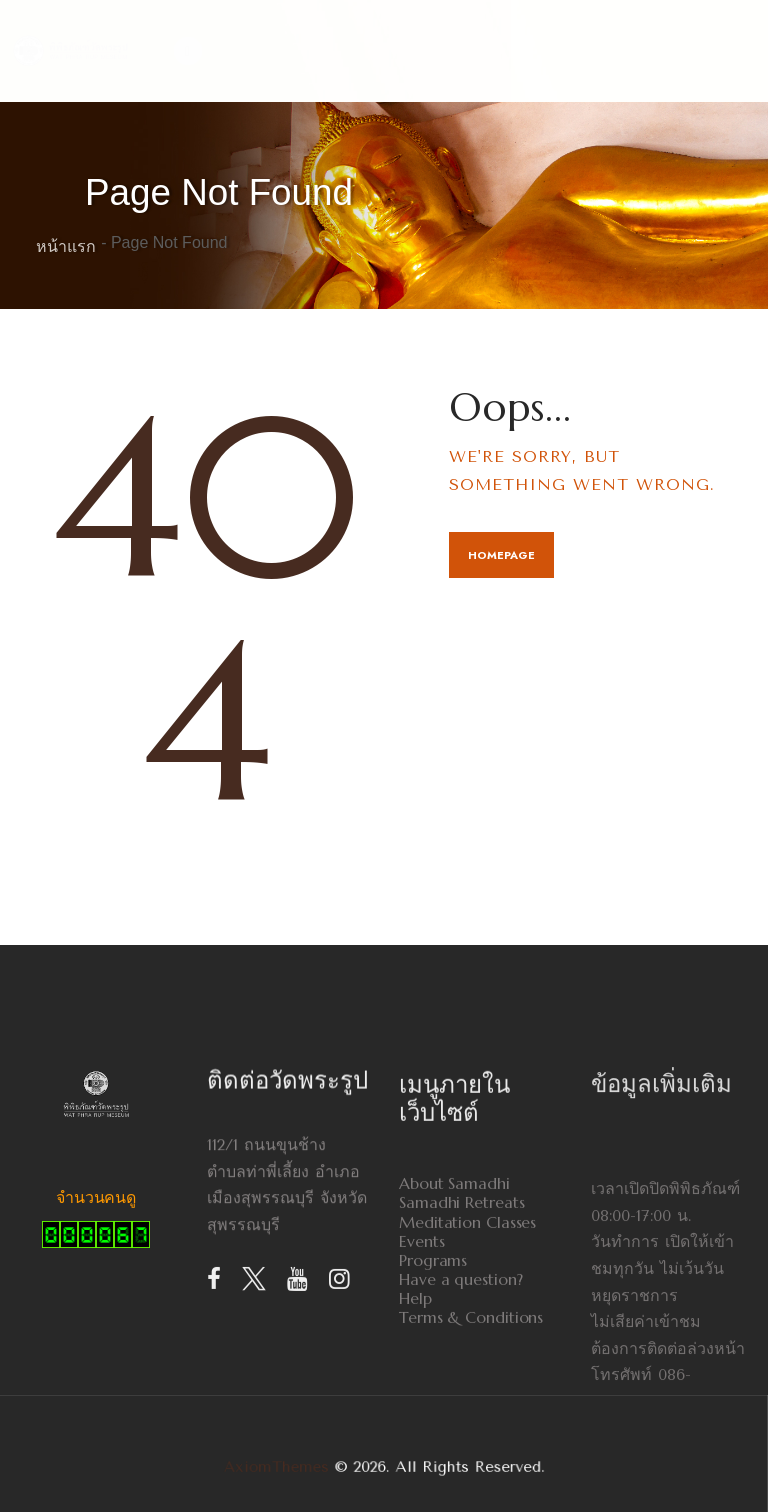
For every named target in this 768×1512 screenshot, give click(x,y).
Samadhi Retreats (461, 1296)
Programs (433, 1354)
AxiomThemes (312, 1467)
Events (421, 1335)
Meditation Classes (467, 1315)
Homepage (501, 555)
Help (415, 1392)
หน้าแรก (66, 246)
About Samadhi (454, 1277)
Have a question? (460, 1373)
